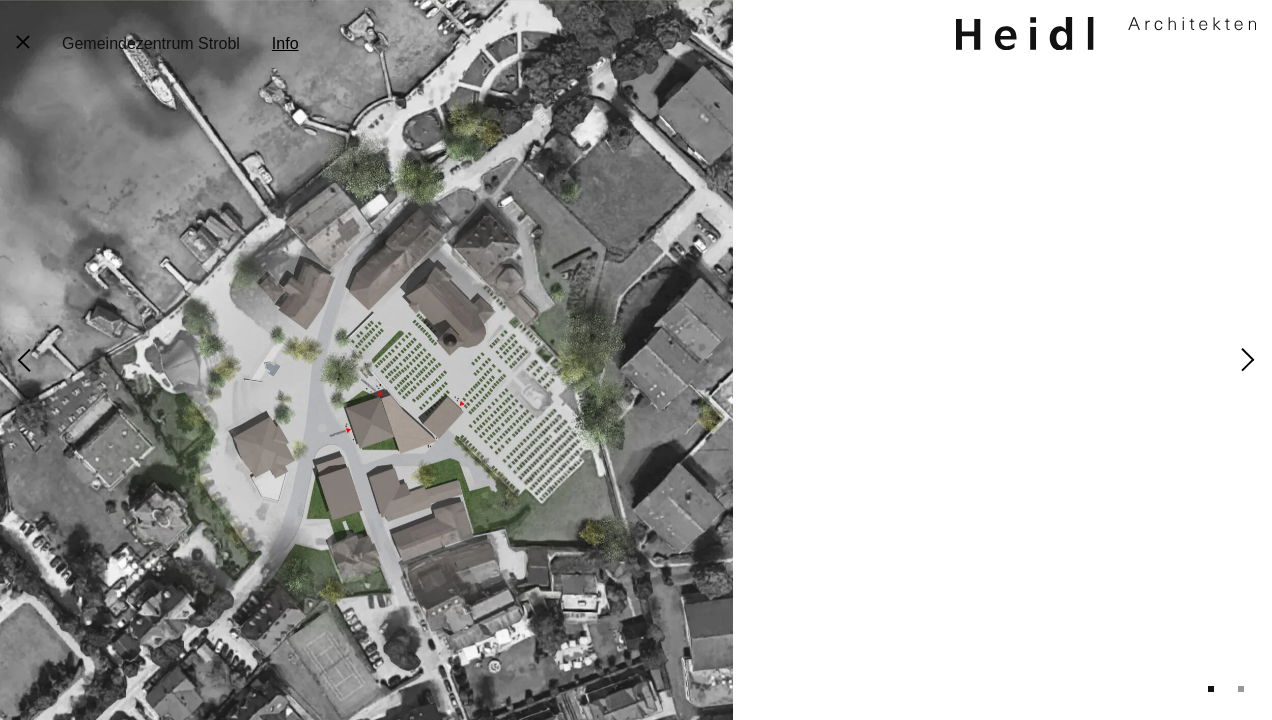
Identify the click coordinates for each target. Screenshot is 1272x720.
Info (285, 43)
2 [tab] (1241, 689)
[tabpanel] (636, 360)
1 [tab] (1211, 689)
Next (1248, 360)
